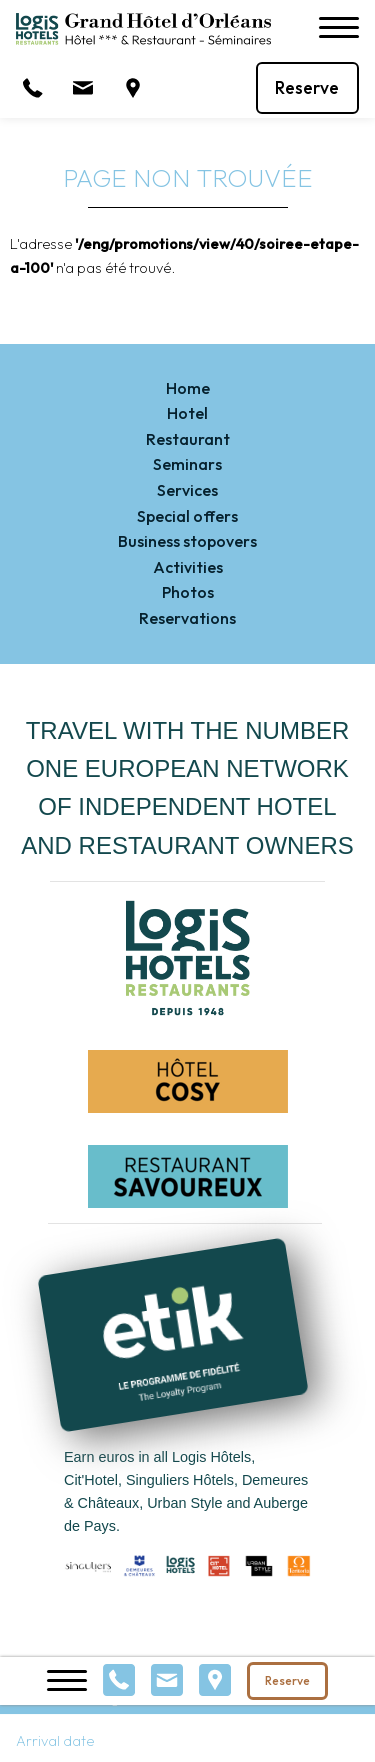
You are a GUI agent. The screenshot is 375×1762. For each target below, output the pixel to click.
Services (187, 490)
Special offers (187, 516)
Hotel (187, 413)
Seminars (187, 464)
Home (188, 388)
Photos (188, 592)
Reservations (187, 618)
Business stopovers (187, 541)
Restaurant (188, 439)
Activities (188, 567)
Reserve (307, 87)
